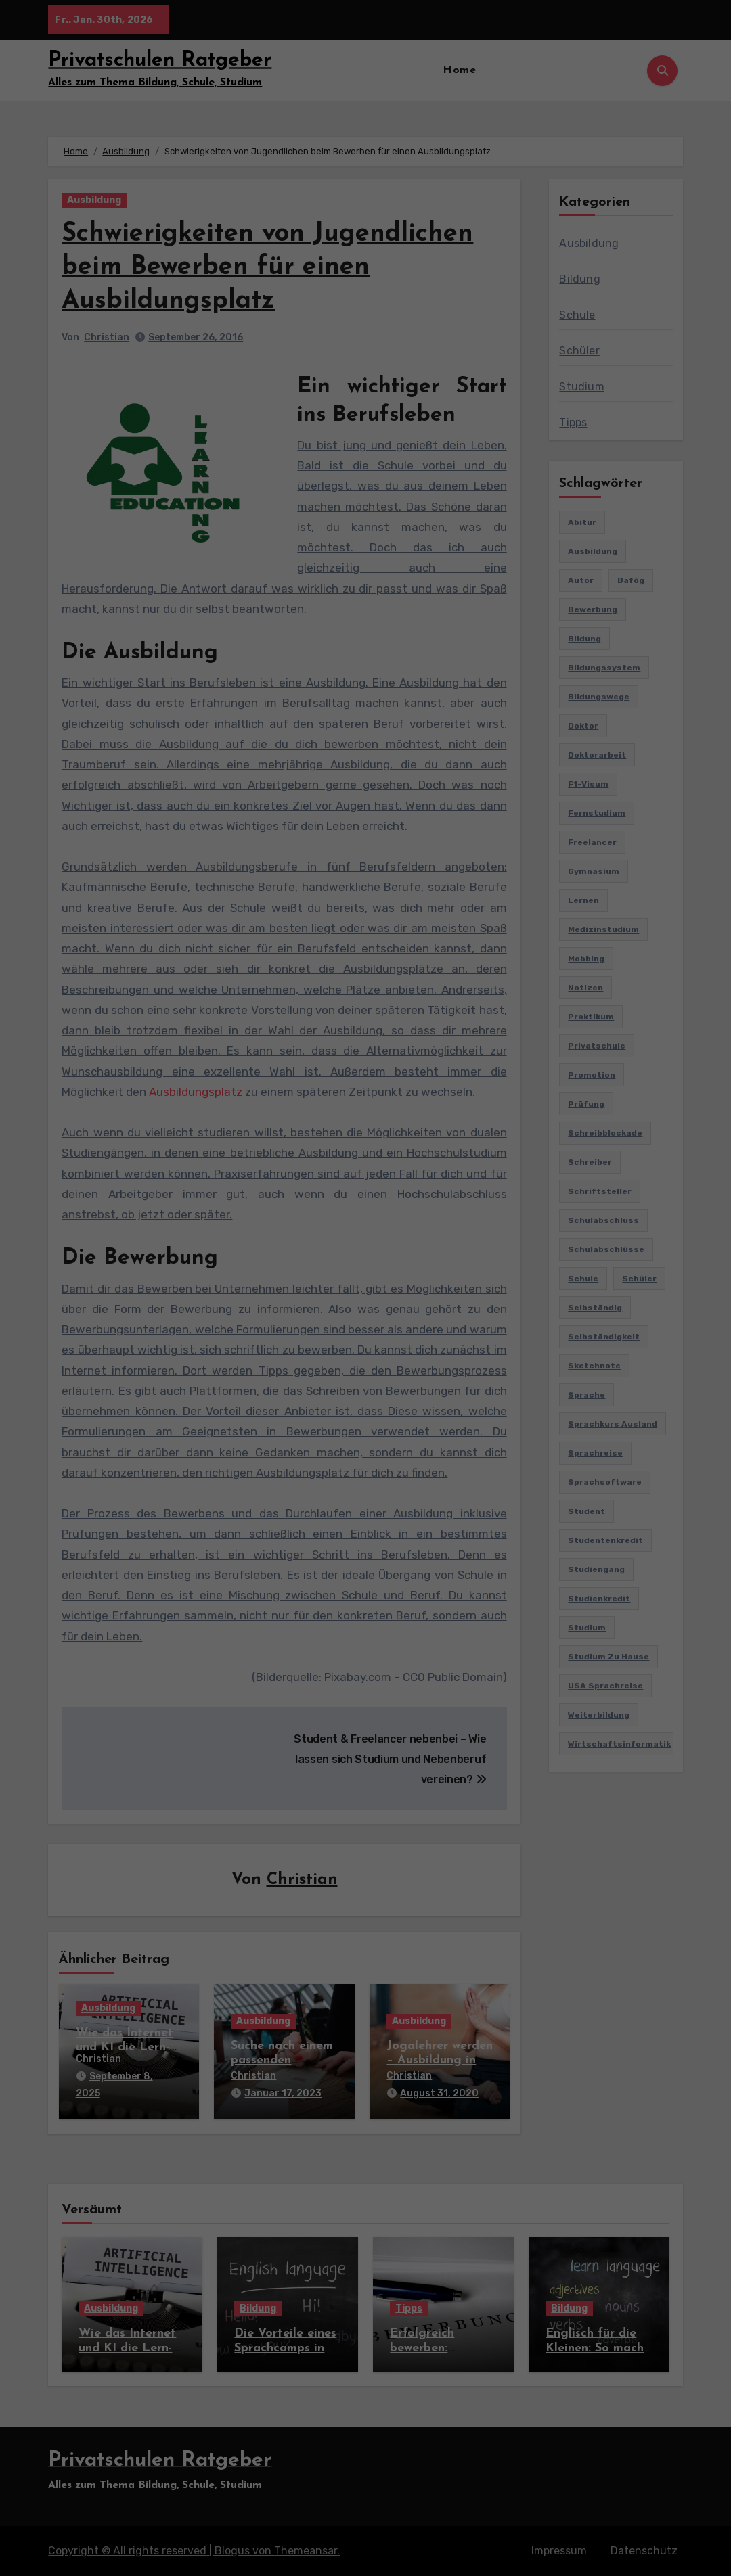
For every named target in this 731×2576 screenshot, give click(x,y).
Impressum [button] (442, 375)
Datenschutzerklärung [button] (374, 375)
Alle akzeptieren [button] (366, 267)
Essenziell (267, 219)
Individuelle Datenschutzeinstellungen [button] (365, 346)
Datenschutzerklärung (328, 175)
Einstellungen (245, 188)
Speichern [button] (365, 307)
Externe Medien (442, 219)
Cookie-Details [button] (297, 375)
